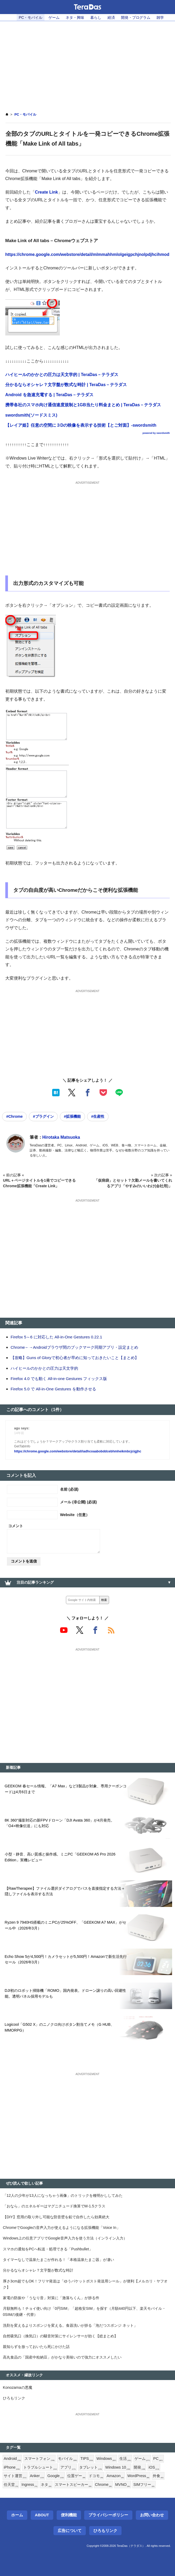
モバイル (67, 2458)
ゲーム (54, 17)
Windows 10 (117, 2467)
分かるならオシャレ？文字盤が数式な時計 (38, 2270)
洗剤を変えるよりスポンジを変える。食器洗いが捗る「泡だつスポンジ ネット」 (70, 2325)
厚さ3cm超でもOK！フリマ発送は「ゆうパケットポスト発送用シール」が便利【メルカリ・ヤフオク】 (85, 2284)
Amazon (115, 2476)
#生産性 (97, 1116)
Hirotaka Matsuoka (61, 1137)
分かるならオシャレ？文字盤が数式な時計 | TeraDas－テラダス (66, 384)
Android (12, 2458)
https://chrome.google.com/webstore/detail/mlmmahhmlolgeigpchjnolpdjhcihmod (87, 254)
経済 (111, 17)
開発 (139, 2467)
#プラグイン (43, 1116)
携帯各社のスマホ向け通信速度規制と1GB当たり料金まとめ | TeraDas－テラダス (83, 405)
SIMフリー (144, 2484)
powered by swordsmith (156, 433)
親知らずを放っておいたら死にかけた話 (36, 2346)
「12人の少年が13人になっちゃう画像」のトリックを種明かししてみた (63, 2195)
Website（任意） (74, 1515)
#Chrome (14, 1116)
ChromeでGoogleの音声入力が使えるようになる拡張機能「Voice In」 (61, 2227)
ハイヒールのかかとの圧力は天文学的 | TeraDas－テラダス (61, 374)
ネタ (46, 2484)
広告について (70, 2530)
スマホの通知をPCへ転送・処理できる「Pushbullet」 (48, 2249)
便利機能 (69, 2515)
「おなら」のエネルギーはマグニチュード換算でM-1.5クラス (54, 2206)
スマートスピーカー (73, 2484)
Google (55, 2476)
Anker (37, 2476)
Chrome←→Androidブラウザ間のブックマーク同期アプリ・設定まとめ (74, 1347)
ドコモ (96, 2476)
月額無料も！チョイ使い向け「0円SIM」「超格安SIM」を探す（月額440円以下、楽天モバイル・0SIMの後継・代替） (84, 2311)
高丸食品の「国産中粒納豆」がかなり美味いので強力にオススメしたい (62, 2357)
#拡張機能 (72, 1116)
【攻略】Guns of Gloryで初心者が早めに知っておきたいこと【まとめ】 (75, 1357)
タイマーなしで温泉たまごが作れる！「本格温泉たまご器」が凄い (58, 2260)
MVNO (122, 2484)
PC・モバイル (30, 17)
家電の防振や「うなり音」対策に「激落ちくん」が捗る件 (51, 2298)
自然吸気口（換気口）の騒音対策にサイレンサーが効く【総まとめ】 (60, 2336)
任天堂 (11, 2484)
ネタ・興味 (75, 17)
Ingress (29, 2484)
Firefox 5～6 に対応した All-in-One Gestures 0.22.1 (56, 1337)
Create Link (46, 192)
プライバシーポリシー (108, 2515)
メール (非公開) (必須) (78, 1502)
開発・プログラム (135, 17)
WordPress (138, 2476)
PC (158, 2458)
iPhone (12, 2467)
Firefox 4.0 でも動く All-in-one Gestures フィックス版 (59, 1378)
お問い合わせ (152, 2515)
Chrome (103, 2484)
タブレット (90, 2467)
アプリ (68, 2467)
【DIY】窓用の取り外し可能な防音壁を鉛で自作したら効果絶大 (56, 2217)
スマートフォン (39, 2458)
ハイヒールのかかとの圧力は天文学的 (44, 1368)
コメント (15, 1526)
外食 (158, 2476)
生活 (125, 2458)
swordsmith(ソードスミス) (31, 415)
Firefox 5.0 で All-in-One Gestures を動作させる (53, 1389)
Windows (106, 2458)
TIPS (86, 2458)
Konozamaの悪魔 (17, 2387)
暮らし (95, 17)
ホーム (17, 2515)
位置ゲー (76, 2476)
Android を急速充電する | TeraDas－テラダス (49, 394)
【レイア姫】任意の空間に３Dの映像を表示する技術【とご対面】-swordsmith (80, 425)
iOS (154, 2467)
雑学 (160, 17)
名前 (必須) (69, 1489)
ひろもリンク (14, 2398)
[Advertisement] (87, 62)
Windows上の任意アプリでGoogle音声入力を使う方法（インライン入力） (65, 2238)
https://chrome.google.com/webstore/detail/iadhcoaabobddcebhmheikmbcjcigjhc (77, 1451)
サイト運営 (15, 2476)
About (42, 2515)
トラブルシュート (40, 2467)
